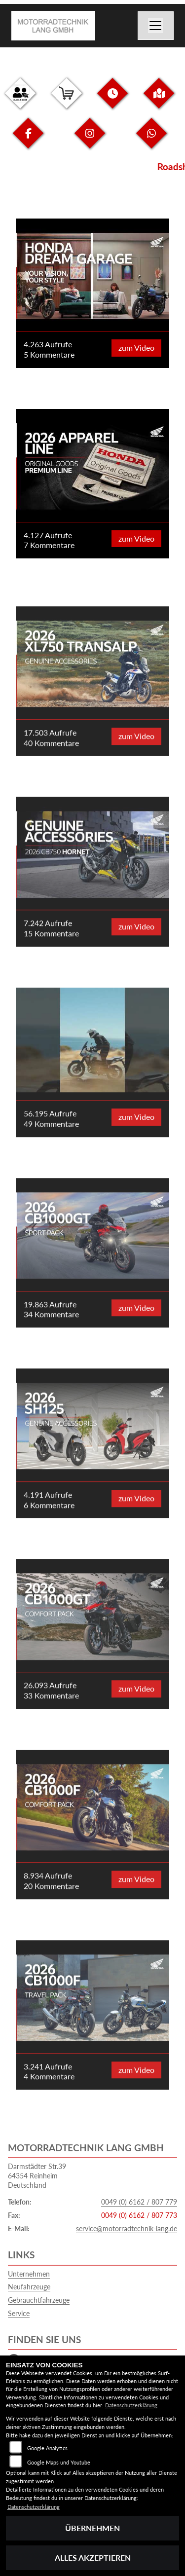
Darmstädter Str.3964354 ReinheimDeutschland (37, 2175)
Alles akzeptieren (93, 2557)
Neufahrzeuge (29, 2286)
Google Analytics (47, 2448)
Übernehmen (92, 2528)
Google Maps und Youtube (58, 2462)
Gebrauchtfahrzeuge (39, 2300)
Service (19, 2313)
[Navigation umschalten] (156, 25)
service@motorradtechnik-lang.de (126, 2228)
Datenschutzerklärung (131, 2405)
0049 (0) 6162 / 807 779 (139, 2202)
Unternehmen (29, 2274)
